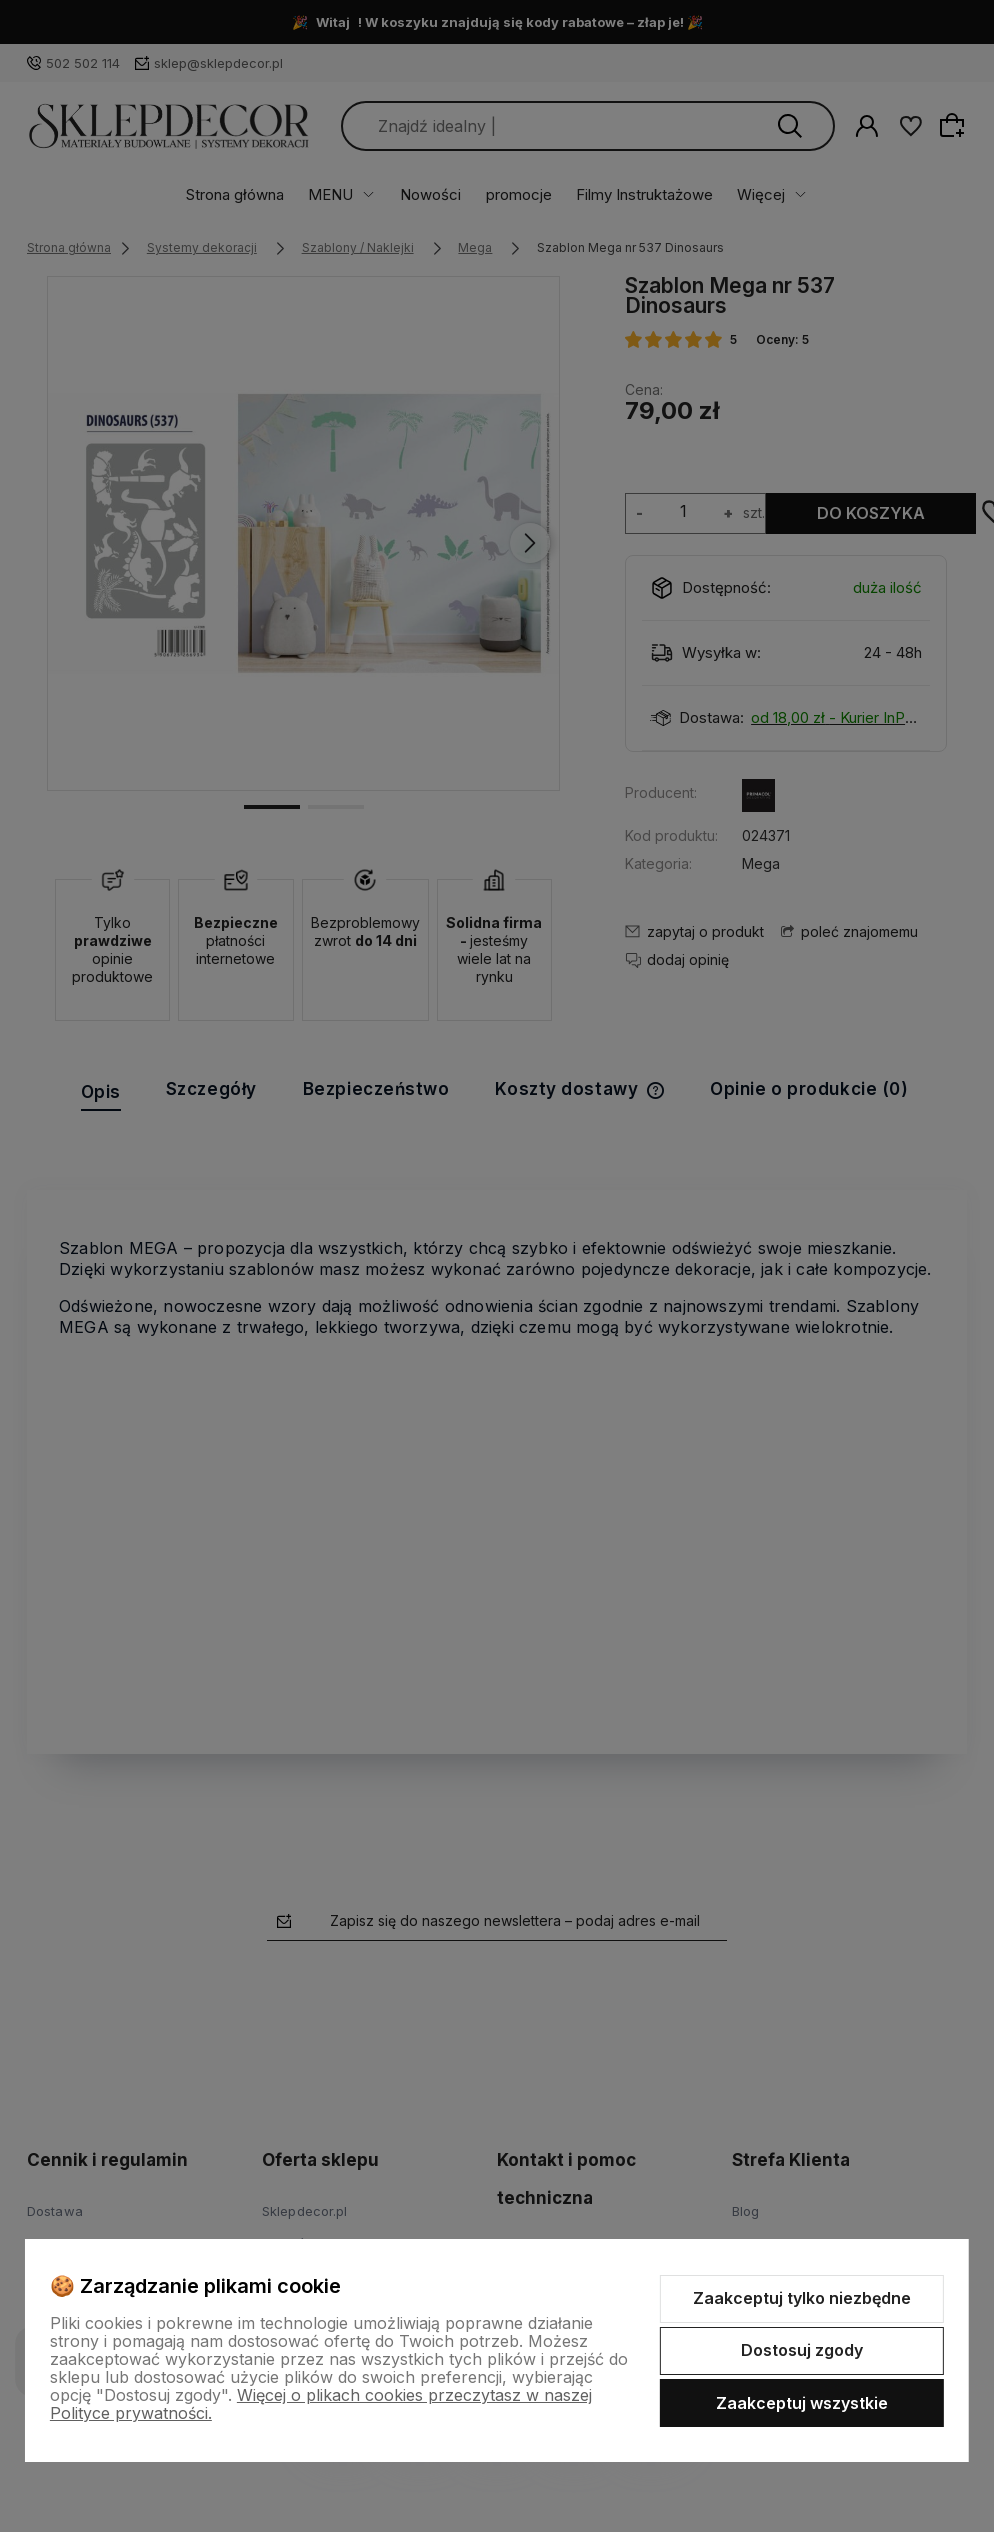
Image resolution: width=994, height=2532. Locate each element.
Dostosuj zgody (802, 2350)
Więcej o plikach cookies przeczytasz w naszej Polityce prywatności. (321, 2404)
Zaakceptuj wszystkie (802, 2403)
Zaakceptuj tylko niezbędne (802, 2298)
